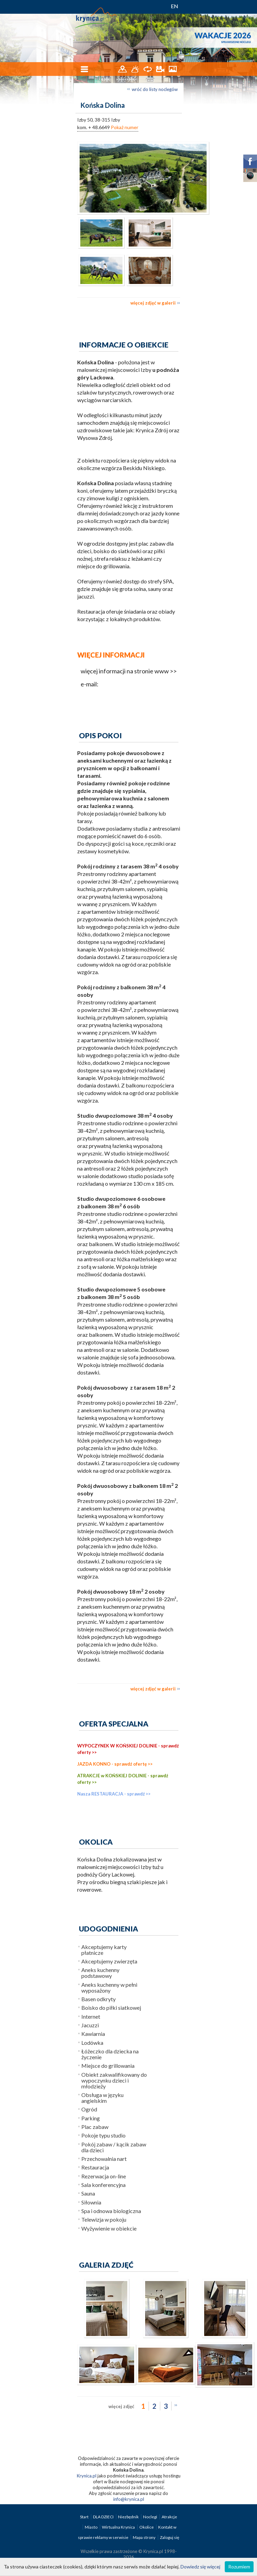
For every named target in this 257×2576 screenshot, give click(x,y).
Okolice (146, 2527)
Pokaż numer (124, 127)
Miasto (91, 2527)
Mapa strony (144, 2537)
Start (84, 2516)
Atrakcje (169, 2516)
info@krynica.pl (128, 2499)
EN (174, 6)
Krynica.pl (86, 2475)
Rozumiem (239, 2566)
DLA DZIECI (103, 2516)
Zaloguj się (169, 2537)
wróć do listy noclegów (155, 89)
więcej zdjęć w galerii (153, 303)
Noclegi (150, 2516)
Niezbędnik (128, 2516)
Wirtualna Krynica (119, 2527)
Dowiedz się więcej (200, 2566)
